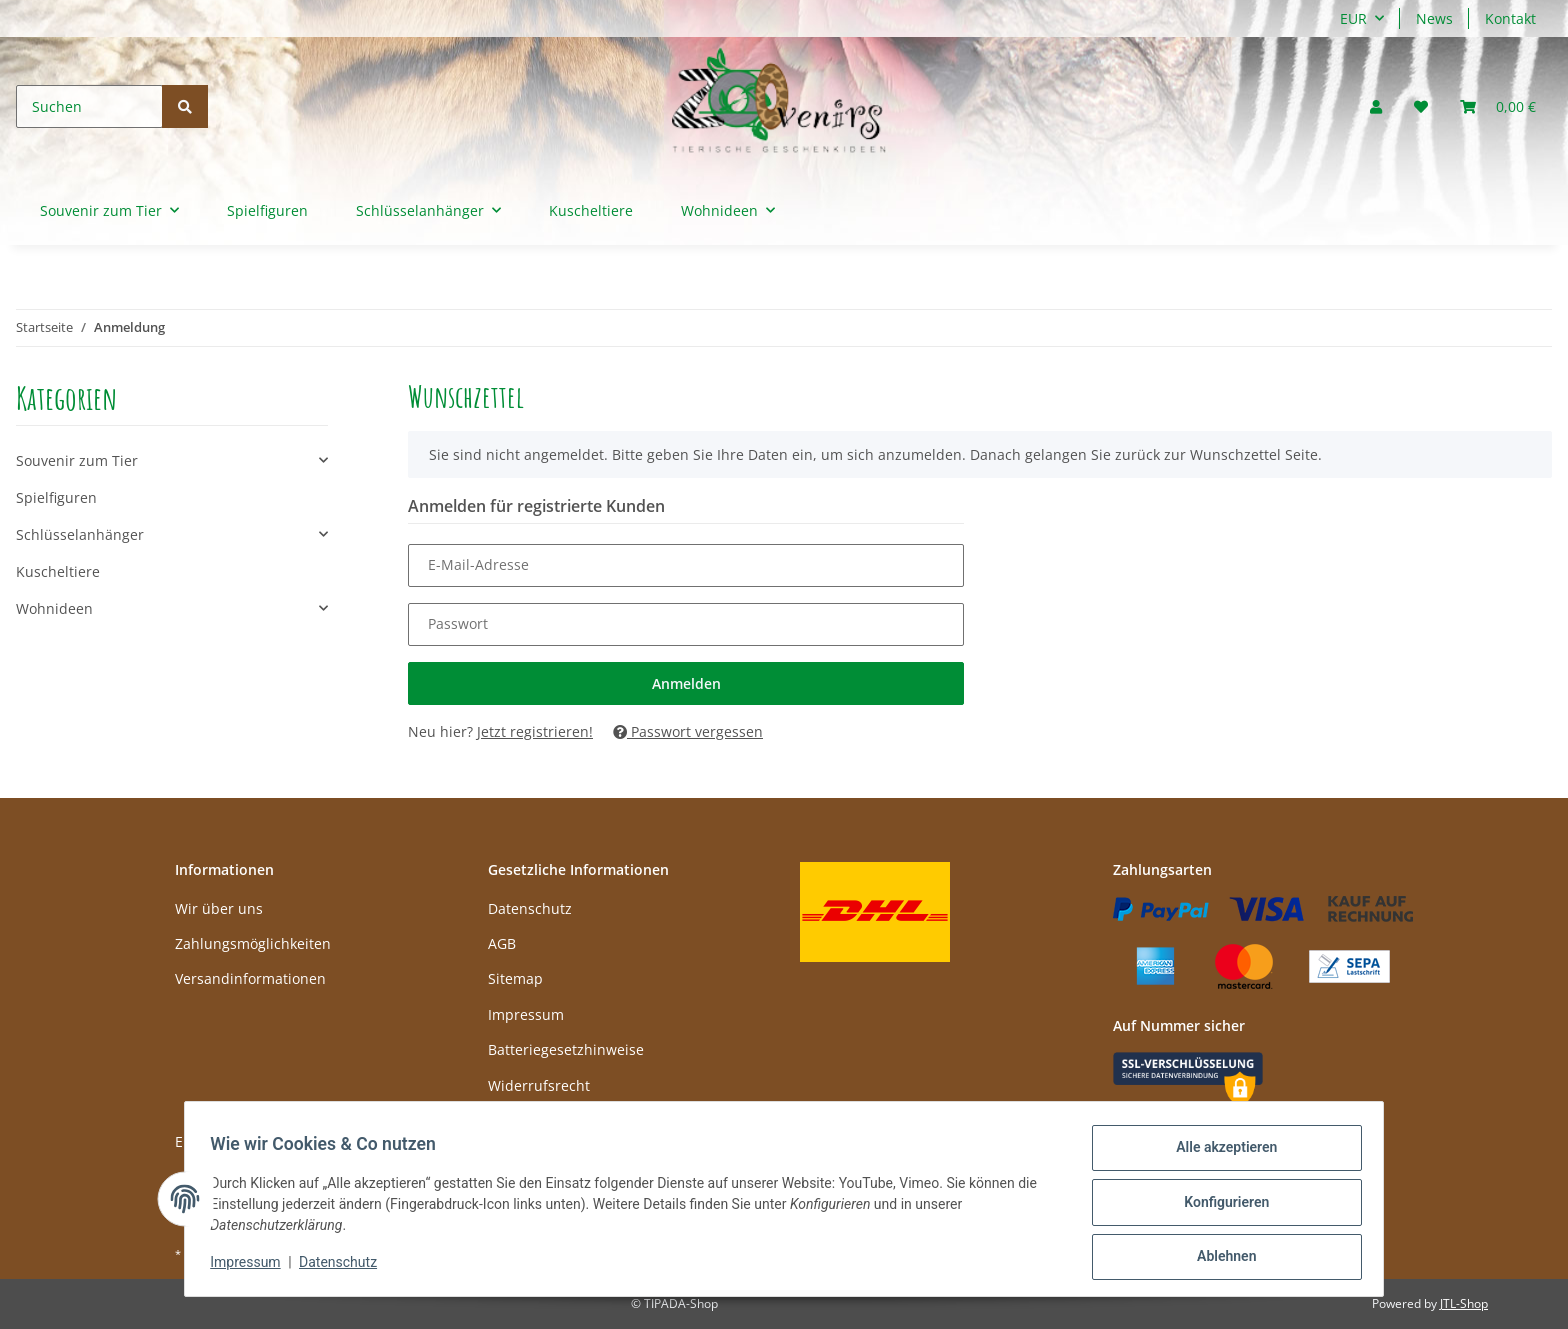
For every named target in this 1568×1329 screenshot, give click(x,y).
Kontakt (1510, 18)
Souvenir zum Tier (77, 460)
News (1434, 18)
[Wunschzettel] (1421, 106)
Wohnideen (54, 608)
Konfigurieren (1219, 1206)
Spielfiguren (56, 497)
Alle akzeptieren (1219, 1154)
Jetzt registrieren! (535, 731)
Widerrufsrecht (539, 1085)
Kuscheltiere (58, 571)
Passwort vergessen (688, 731)
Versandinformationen (250, 978)
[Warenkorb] (1498, 106)
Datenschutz (530, 908)
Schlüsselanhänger (80, 534)
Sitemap (515, 978)
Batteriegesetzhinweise (566, 1049)
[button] (1376, 106)
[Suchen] (89, 106)
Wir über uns (219, 908)
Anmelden (686, 683)
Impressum (526, 1014)
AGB (502, 943)
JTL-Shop (1464, 1303)
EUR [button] (1353, 18)
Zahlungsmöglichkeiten (253, 943)
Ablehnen (1219, 1258)
